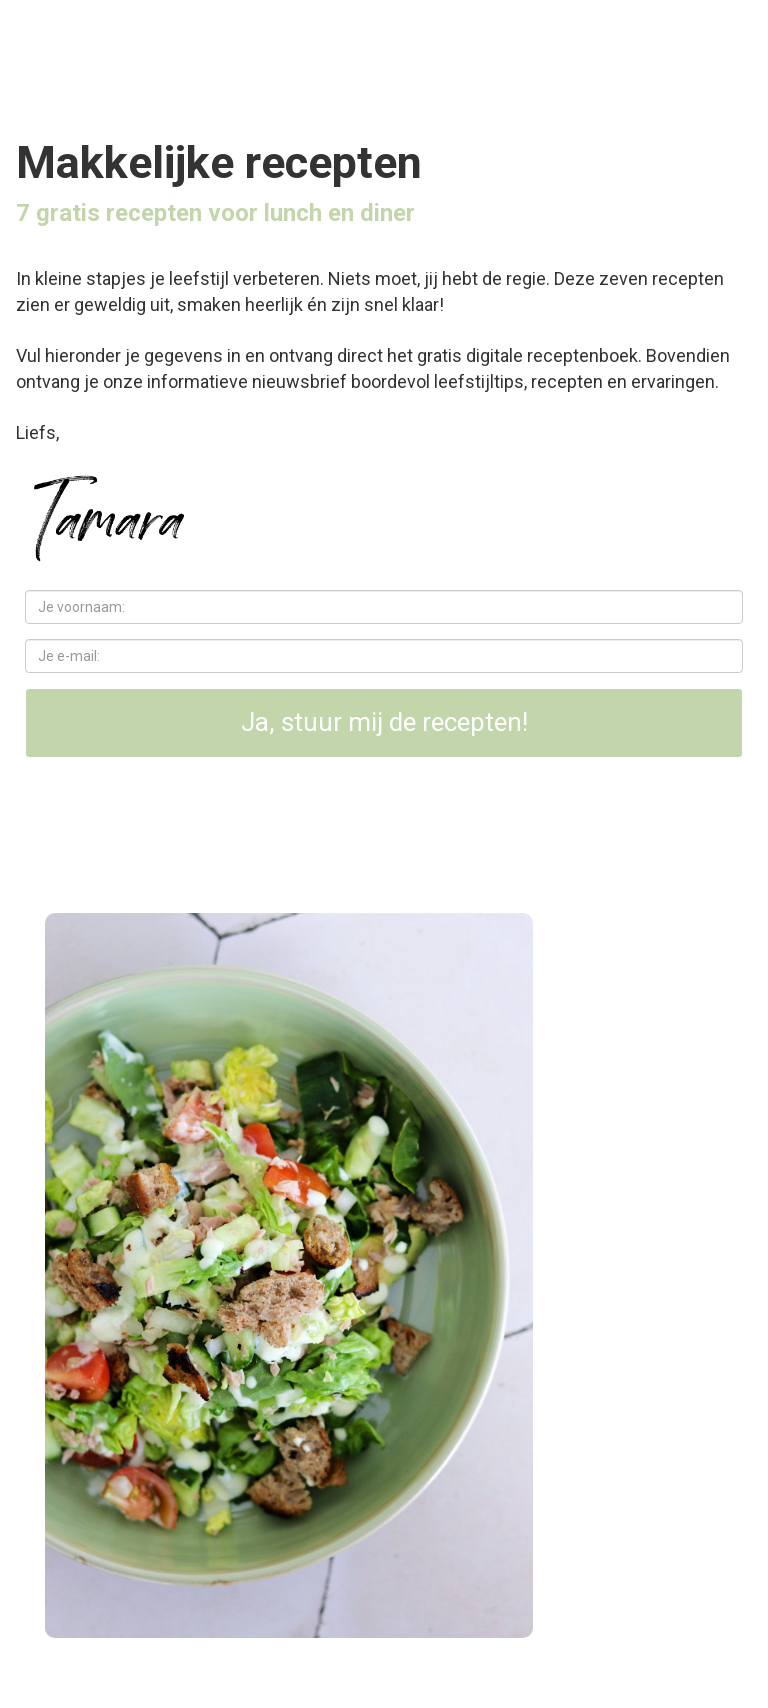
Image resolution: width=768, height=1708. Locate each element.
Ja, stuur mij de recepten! (384, 722)
